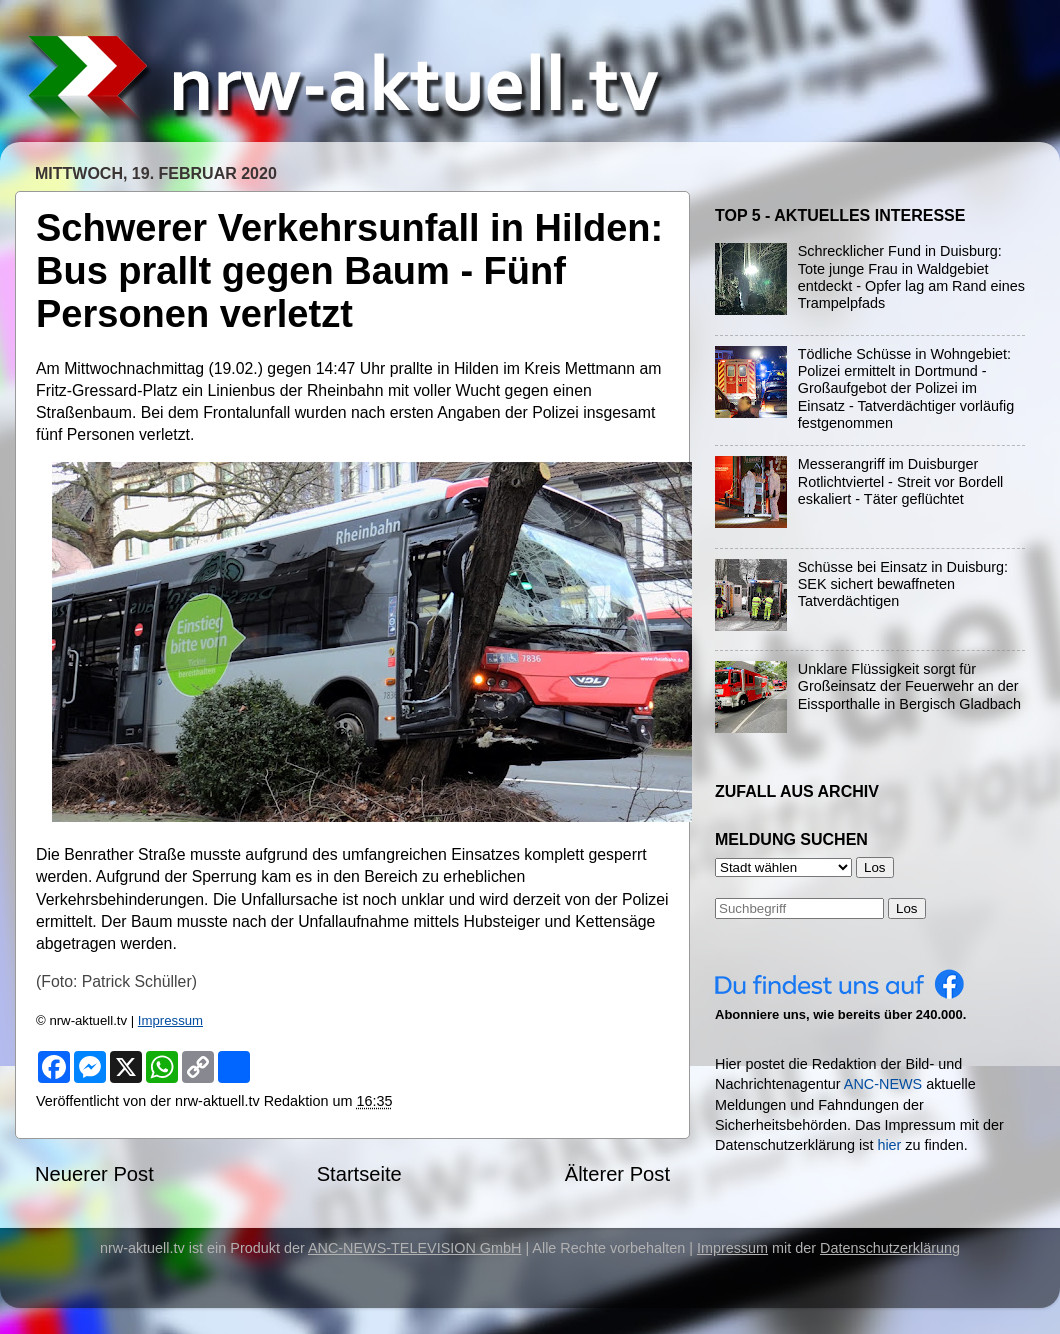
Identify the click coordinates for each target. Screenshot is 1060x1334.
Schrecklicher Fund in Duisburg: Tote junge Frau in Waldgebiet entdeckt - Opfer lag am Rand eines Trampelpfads (911, 277)
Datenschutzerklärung (890, 1248)
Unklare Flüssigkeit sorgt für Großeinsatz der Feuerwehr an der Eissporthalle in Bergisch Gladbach (909, 686)
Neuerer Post (94, 1174)
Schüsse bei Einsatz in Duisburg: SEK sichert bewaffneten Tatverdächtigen (903, 584)
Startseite (359, 1174)
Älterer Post (617, 1174)
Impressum (170, 1020)
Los (907, 908)
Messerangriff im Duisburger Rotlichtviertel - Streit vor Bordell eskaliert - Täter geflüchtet (901, 481)
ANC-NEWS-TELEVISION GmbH (415, 1248)
